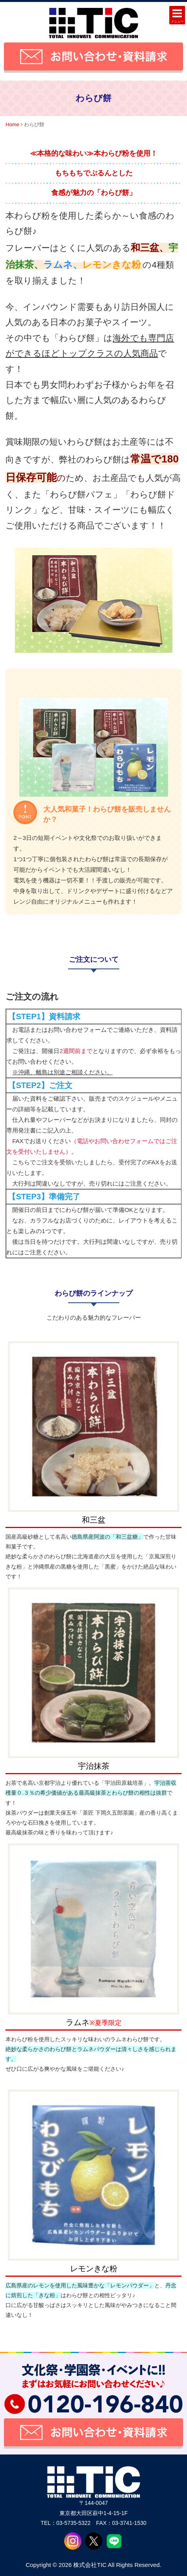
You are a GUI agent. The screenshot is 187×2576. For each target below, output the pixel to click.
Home (12, 124)
